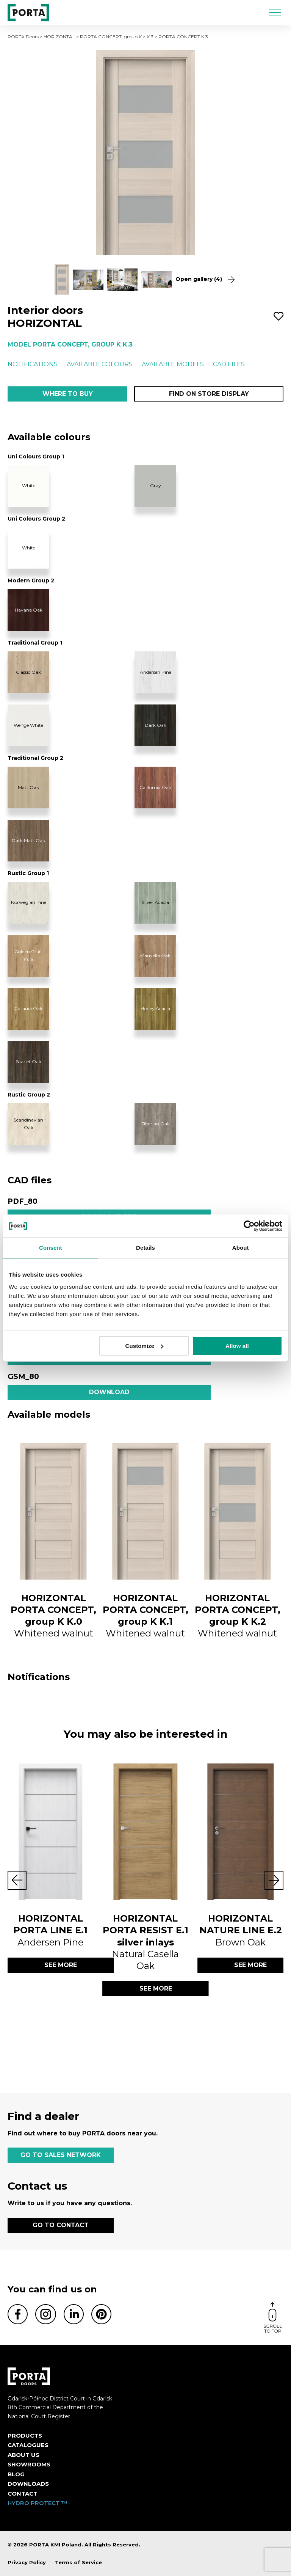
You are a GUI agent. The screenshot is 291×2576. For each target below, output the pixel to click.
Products (25, 2435)
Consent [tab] (50, 1247)
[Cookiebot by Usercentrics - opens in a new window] (249, 1226)
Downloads (28, 2483)
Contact (23, 2493)
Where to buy (67, 393)
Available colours (100, 364)
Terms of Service (78, 2562)
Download (109, 1392)
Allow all (237, 1346)
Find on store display (209, 393)
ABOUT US (23, 2454)
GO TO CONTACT (61, 2225)
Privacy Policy (27, 2562)
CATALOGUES (28, 2445)
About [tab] (240, 1247)
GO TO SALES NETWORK (60, 2155)
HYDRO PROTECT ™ (37, 2503)
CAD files (229, 364)
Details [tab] (145, 1247)
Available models (173, 364)
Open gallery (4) (205, 279)
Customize (144, 1346)
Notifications (33, 364)
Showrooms (29, 2464)
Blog (16, 2474)
